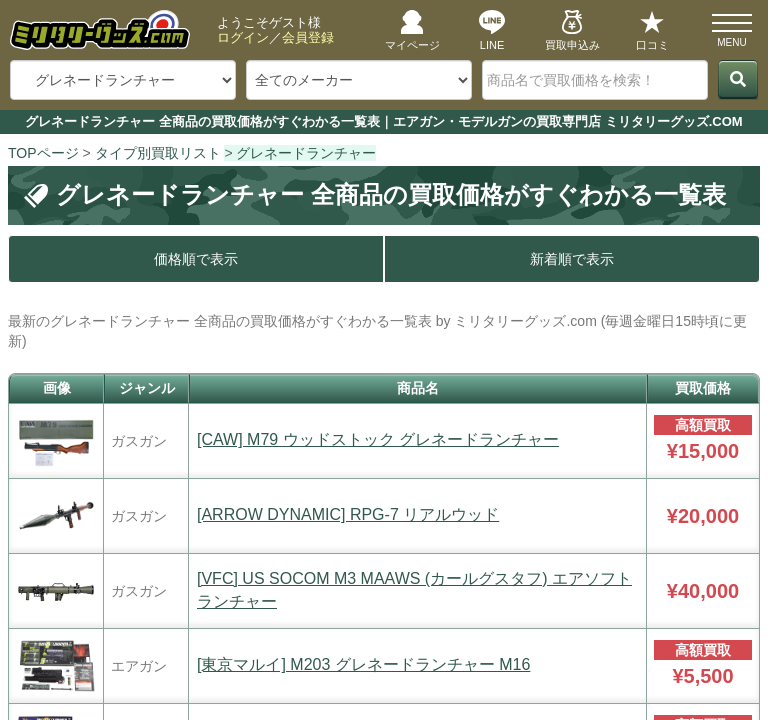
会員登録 (308, 37)
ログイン (243, 37)
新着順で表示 (572, 259)
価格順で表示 (196, 259)
